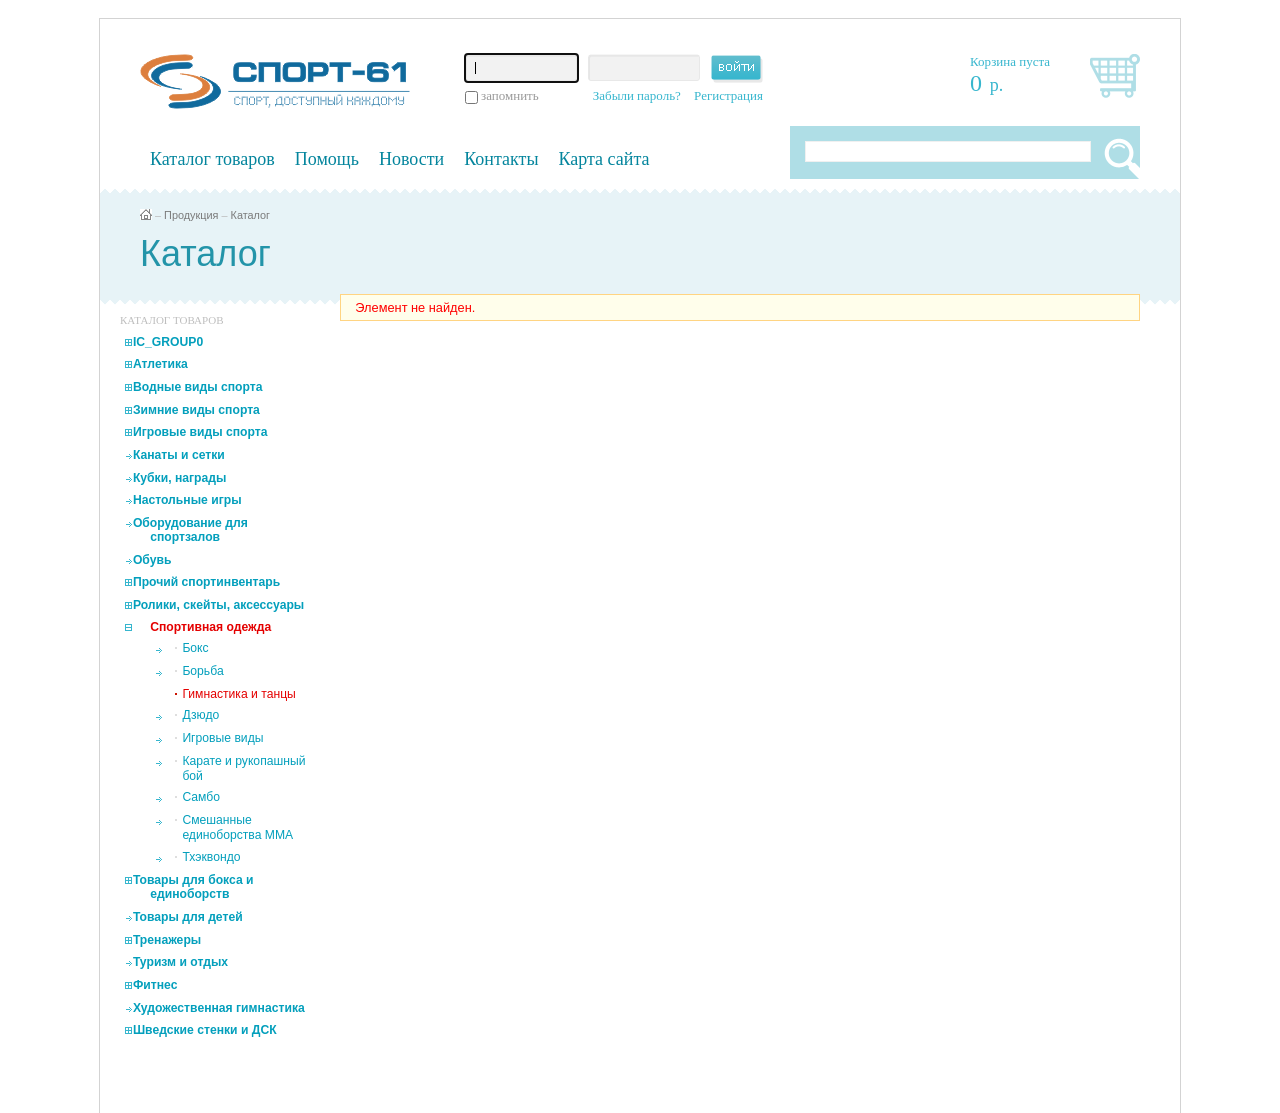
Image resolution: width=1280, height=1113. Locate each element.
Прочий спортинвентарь (206, 582)
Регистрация (728, 95)
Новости (411, 159)
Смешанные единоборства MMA (237, 827)
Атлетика (160, 364)
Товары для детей (188, 917)
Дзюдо (200, 715)
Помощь (327, 159)
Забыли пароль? (637, 95)
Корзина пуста (1010, 61)
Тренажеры (167, 940)
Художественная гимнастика (219, 1008)
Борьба (202, 671)
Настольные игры (187, 500)
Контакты (501, 159)
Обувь (152, 560)
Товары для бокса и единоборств (193, 887)
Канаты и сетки (179, 455)
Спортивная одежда (210, 627)
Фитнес (155, 985)
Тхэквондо (211, 857)
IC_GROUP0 (168, 342)
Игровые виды (222, 738)
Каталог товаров (212, 159)
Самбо (201, 797)
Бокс (195, 648)
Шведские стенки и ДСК (205, 1030)
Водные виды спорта (198, 387)
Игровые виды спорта (200, 432)
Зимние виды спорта (196, 410)
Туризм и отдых (180, 962)
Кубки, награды (179, 478)
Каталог (251, 215)
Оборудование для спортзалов (190, 530)
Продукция (191, 215)
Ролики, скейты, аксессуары (218, 605)
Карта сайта (604, 159)
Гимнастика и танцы (238, 694)
